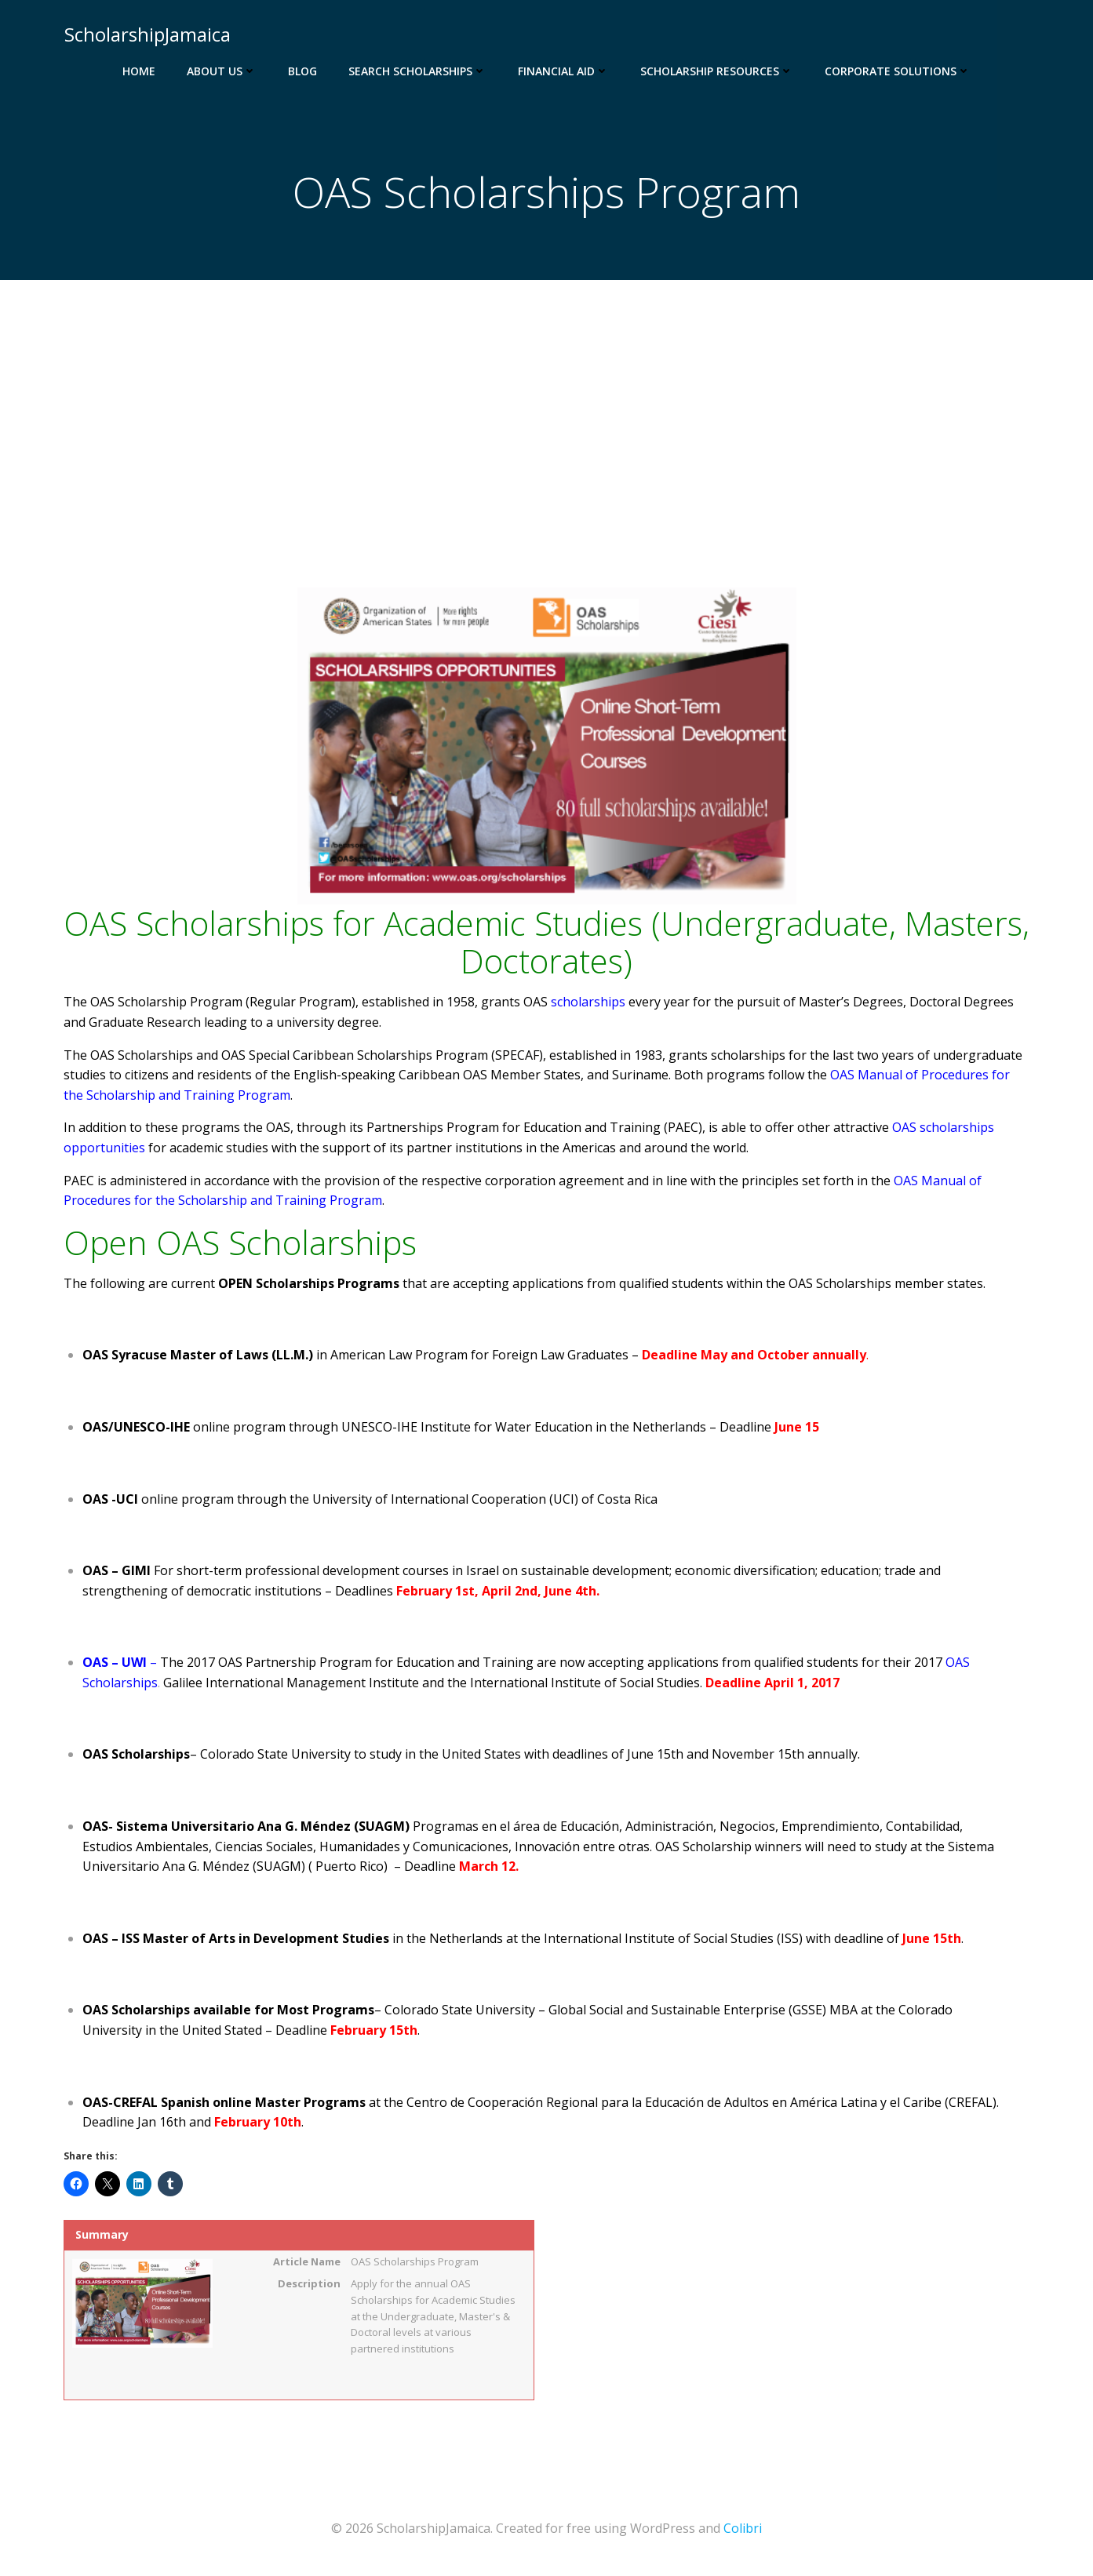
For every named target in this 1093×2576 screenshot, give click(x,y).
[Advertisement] (547, 399)
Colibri (742, 2529)
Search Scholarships (417, 71)
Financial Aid (563, 71)
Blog (302, 71)
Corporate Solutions (898, 71)
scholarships (588, 1003)
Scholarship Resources (716, 71)
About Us (222, 71)
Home (138, 71)
